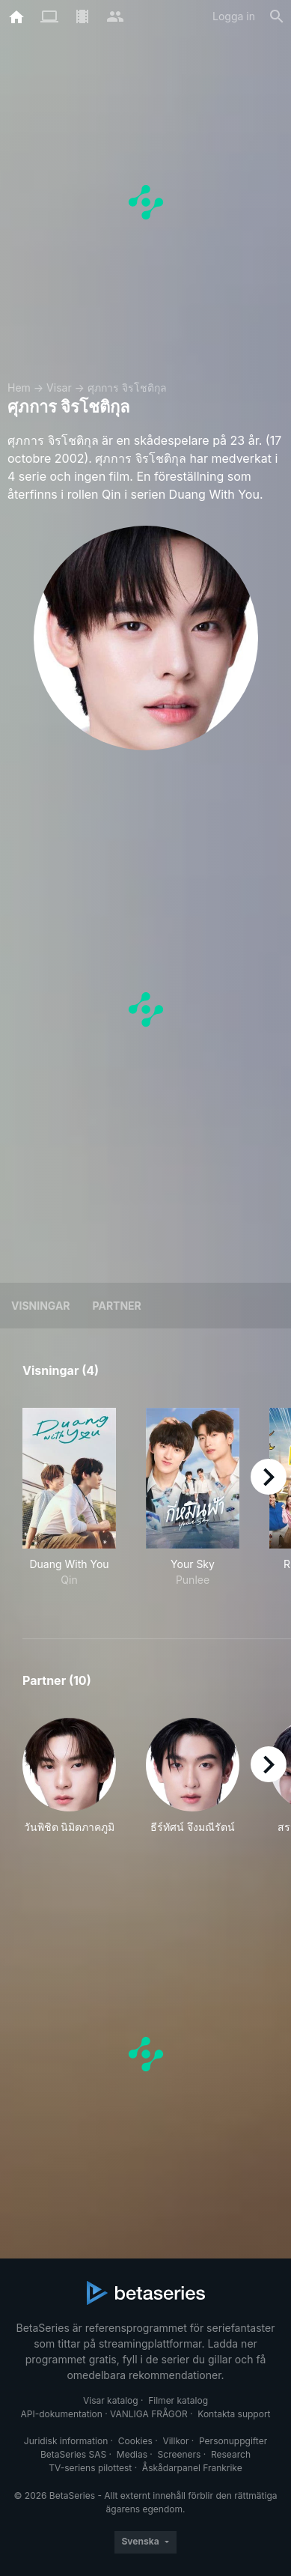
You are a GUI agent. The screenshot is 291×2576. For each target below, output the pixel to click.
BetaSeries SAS (73, 2454)
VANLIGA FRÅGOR (149, 2413)
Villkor (175, 2440)
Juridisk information (66, 2440)
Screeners (179, 2454)
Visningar (40, 1305)
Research (231, 2454)
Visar (59, 387)
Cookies (135, 2440)
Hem (19, 387)
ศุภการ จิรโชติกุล (127, 387)
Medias (132, 2454)
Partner (117, 1305)
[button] (69, 1784)
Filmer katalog (178, 2400)
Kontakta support (233, 2413)
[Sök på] (277, 16)
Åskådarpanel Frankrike (192, 2467)
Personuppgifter (233, 2440)
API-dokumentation (61, 2413)
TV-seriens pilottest (90, 2467)
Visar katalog (110, 2400)
